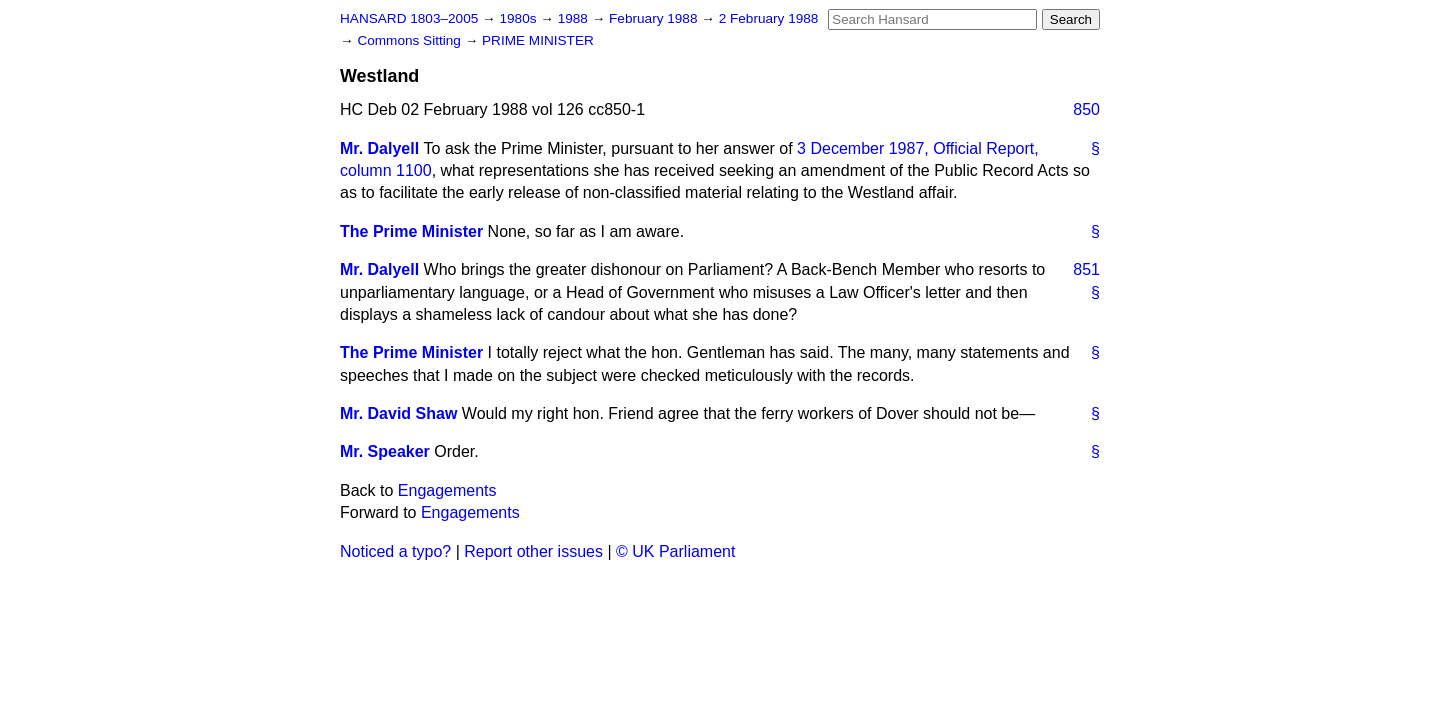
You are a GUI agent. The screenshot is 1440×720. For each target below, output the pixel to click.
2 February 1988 (769, 18)
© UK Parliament (675, 551)
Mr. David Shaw (398, 413)
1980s (519, 18)
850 (1086, 109)
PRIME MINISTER (538, 40)
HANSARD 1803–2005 (409, 18)
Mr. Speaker (385, 451)
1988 (575, 18)
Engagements (447, 490)
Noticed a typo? (395, 551)
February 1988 (655, 18)
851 (1086, 269)
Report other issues (533, 551)
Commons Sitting (410, 40)
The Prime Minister (411, 231)
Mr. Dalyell (379, 148)
